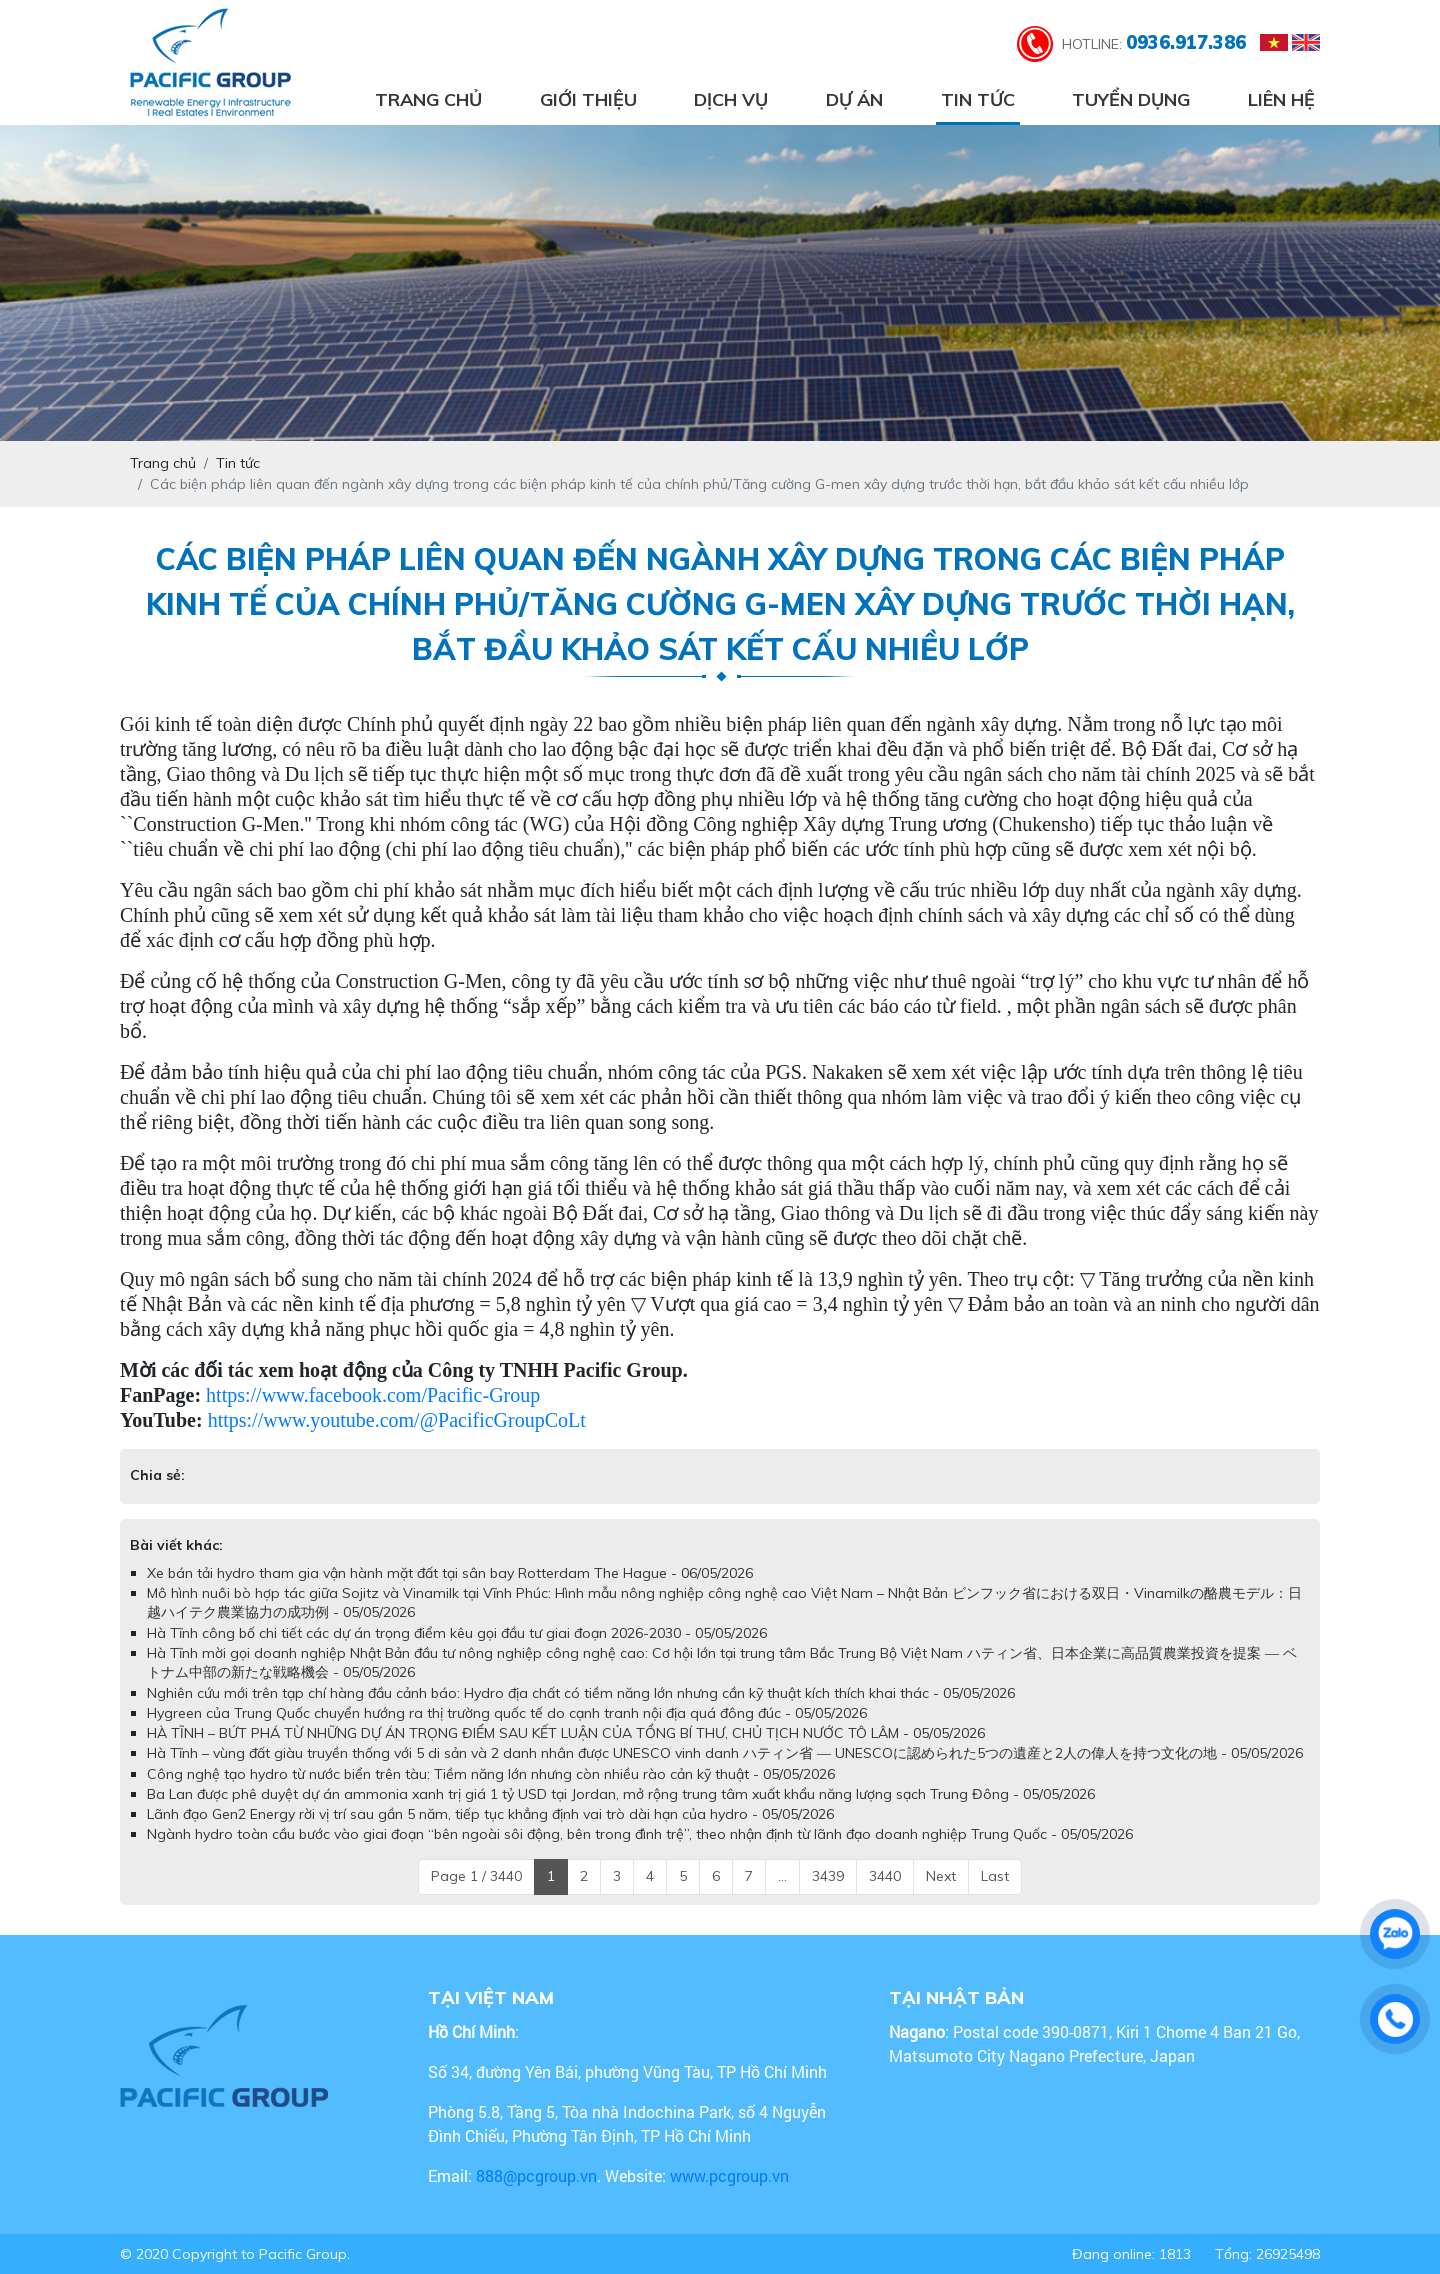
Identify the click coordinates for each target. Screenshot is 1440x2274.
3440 (885, 1876)
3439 (828, 1876)
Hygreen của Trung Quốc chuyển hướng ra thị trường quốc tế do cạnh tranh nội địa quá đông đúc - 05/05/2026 (507, 1713)
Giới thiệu (588, 99)
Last (995, 1876)
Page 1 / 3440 (476, 1876)
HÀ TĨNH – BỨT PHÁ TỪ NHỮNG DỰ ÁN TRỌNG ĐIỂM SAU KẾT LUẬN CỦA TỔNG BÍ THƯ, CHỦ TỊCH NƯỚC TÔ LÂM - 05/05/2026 (566, 1733)
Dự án (854, 99)
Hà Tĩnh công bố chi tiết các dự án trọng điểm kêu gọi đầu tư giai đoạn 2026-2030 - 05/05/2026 (457, 1633)
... (782, 1876)
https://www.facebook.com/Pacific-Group (373, 1395)
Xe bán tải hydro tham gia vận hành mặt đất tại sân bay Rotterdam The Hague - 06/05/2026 (450, 1573)
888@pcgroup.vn (536, 2175)
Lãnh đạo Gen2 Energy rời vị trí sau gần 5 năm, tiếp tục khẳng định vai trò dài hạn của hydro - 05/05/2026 (490, 1814)
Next (941, 1876)
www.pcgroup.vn (731, 2175)
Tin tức (978, 99)
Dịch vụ (731, 99)
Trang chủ (428, 99)
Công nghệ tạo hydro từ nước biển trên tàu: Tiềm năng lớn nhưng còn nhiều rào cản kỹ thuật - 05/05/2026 (491, 1774)
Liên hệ (1281, 99)
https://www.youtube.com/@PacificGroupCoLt (397, 1420)
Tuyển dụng (1131, 99)
